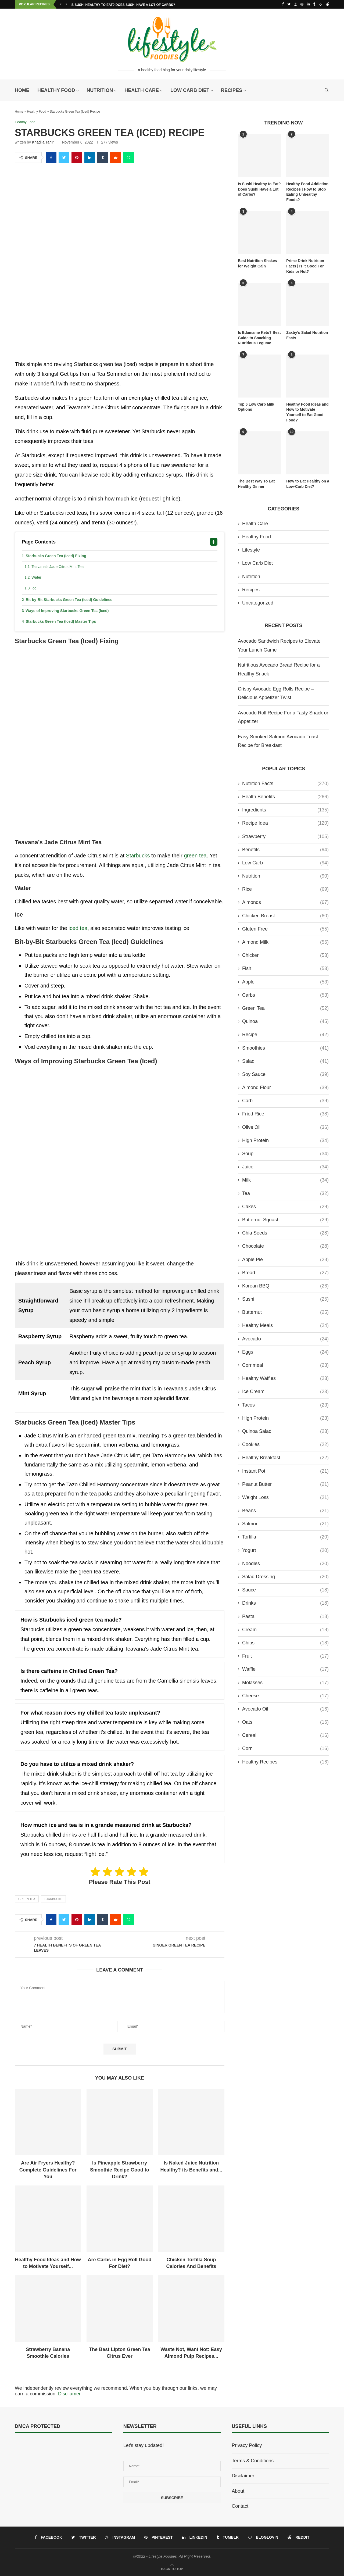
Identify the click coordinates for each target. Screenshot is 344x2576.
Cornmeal (285, 1365)
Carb (285, 1100)
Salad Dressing (285, 1576)
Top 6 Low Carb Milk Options (256, 407)
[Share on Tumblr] (102, 157)
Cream (285, 1629)
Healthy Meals (285, 1325)
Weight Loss (285, 1497)
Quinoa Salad (285, 1431)
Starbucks (138, 856)
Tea (285, 1193)
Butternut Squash (285, 1220)
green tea (195, 856)
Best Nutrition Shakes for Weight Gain (257, 263)
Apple (285, 981)
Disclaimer (243, 2476)
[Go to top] (172, 2568)
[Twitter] (289, 4)
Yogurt (285, 1550)
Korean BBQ (285, 1286)
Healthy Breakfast (285, 1457)
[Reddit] (327, 4)
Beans (285, 1510)
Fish (285, 968)
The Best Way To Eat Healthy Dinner (256, 484)
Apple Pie (285, 1259)
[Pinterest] (301, 4)
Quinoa (285, 1021)
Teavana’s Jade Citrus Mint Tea (57, 567)
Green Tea (26, 1899)
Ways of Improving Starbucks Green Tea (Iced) (67, 611)
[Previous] (61, 4)
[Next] (66, 4)
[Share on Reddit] (115, 157)
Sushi (285, 1299)
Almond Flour (285, 1087)
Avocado (285, 1338)
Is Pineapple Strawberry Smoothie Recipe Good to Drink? (119, 2169)
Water (36, 577)
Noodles (285, 1563)
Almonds (285, 902)
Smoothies (285, 1047)
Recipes (231, 90)
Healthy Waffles (285, 1378)
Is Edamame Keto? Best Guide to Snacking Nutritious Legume (259, 337)
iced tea (78, 928)
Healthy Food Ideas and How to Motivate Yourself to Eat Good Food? (307, 412)
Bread (285, 1272)
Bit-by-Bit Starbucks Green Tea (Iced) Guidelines (69, 600)
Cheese (285, 1695)
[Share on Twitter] (64, 157)
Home (22, 90)
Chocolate (285, 1246)
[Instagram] (295, 4)
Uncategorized (257, 603)
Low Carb (285, 863)
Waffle (285, 1669)
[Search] (326, 90)
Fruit (285, 1656)
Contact (240, 2506)
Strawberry (285, 836)
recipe (285, 1034)
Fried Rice (285, 1114)
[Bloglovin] (320, 4)
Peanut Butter (285, 1484)
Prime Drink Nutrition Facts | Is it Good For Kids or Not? (305, 266)
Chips (285, 1643)
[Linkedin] (308, 4)
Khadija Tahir (43, 142)
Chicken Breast (285, 915)
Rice (285, 889)
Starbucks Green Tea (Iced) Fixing (56, 556)
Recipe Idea (285, 823)
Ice (34, 588)
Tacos (285, 1404)
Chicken (285, 955)
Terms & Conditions (253, 2460)
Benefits (285, 849)
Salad (285, 1061)
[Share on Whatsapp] (128, 157)
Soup (285, 1153)
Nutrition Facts (285, 783)
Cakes (285, 1206)
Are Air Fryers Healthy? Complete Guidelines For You (48, 2169)
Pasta (285, 1616)
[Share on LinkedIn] (89, 157)
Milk (285, 1180)
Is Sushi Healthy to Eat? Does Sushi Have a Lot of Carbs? (123, 5)
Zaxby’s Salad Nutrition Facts (307, 335)
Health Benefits (285, 796)
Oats (285, 1722)
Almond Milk (285, 942)
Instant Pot (285, 1471)
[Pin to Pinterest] (76, 157)
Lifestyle (251, 550)
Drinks (285, 1603)
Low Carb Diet (189, 90)
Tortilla (285, 1537)
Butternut (285, 1312)
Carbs (285, 995)
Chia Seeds (285, 1233)
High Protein (285, 1140)
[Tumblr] (314, 4)
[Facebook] (283, 4)
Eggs (285, 1351)
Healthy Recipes (285, 1761)
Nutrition (100, 90)
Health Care (141, 90)
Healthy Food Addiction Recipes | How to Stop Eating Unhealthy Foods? (307, 192)
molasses (285, 1682)
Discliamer (69, 2393)
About (238, 2491)
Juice (285, 1167)
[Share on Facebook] (51, 157)
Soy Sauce (285, 1074)
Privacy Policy (247, 2445)
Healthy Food (56, 90)
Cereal (285, 1735)
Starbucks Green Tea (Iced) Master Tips (61, 622)
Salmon (285, 1523)
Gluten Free (285, 928)
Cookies (285, 1444)
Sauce (285, 1590)
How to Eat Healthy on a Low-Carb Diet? (307, 484)
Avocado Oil (285, 1709)
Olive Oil (285, 1127)
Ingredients (285, 810)
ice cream (285, 1391)
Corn (285, 1748)
